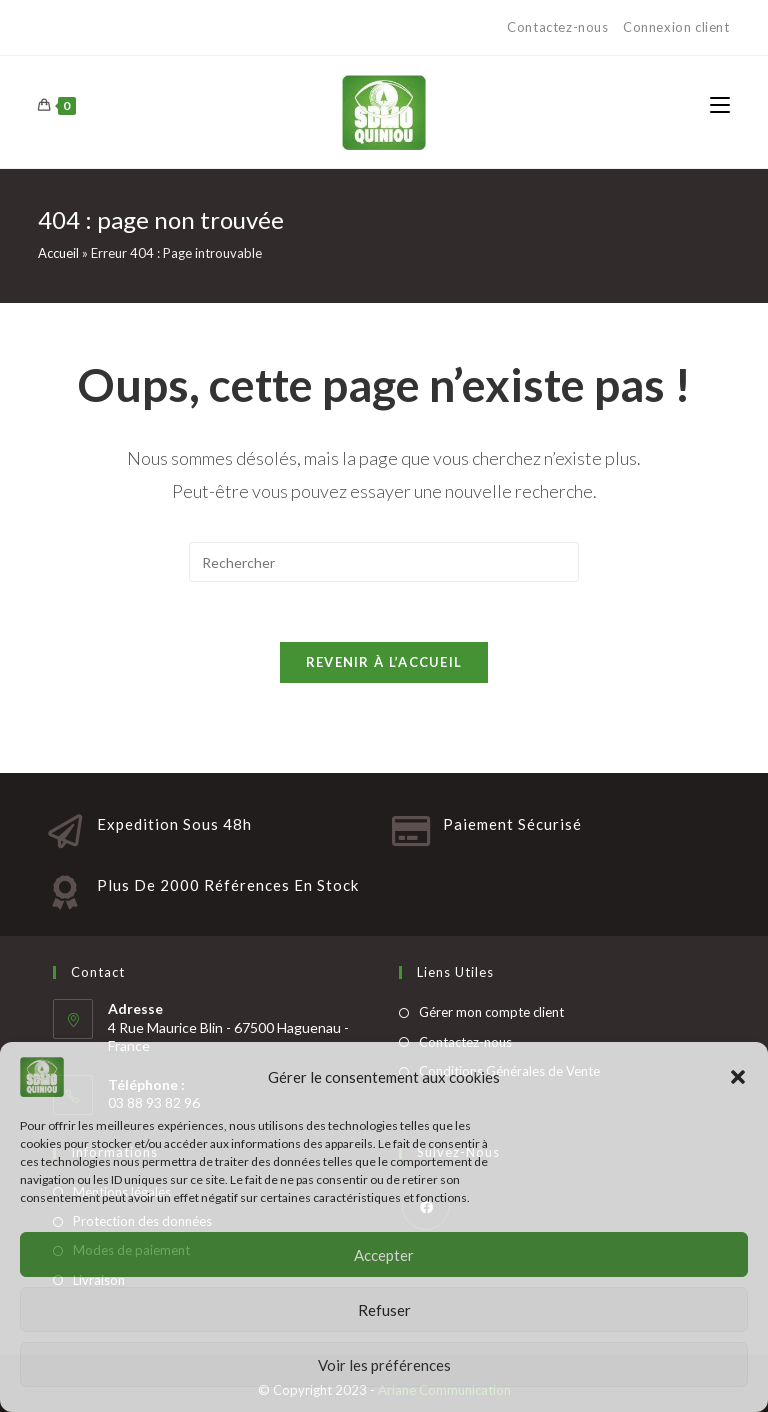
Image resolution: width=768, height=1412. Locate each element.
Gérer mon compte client (491, 1012)
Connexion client (676, 27)
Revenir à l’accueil (384, 662)
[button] (738, 1077)
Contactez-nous (559, 27)
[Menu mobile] (720, 106)
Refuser (384, 1310)
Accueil (58, 253)
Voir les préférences (384, 1365)
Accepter (384, 1255)
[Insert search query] (384, 562)
